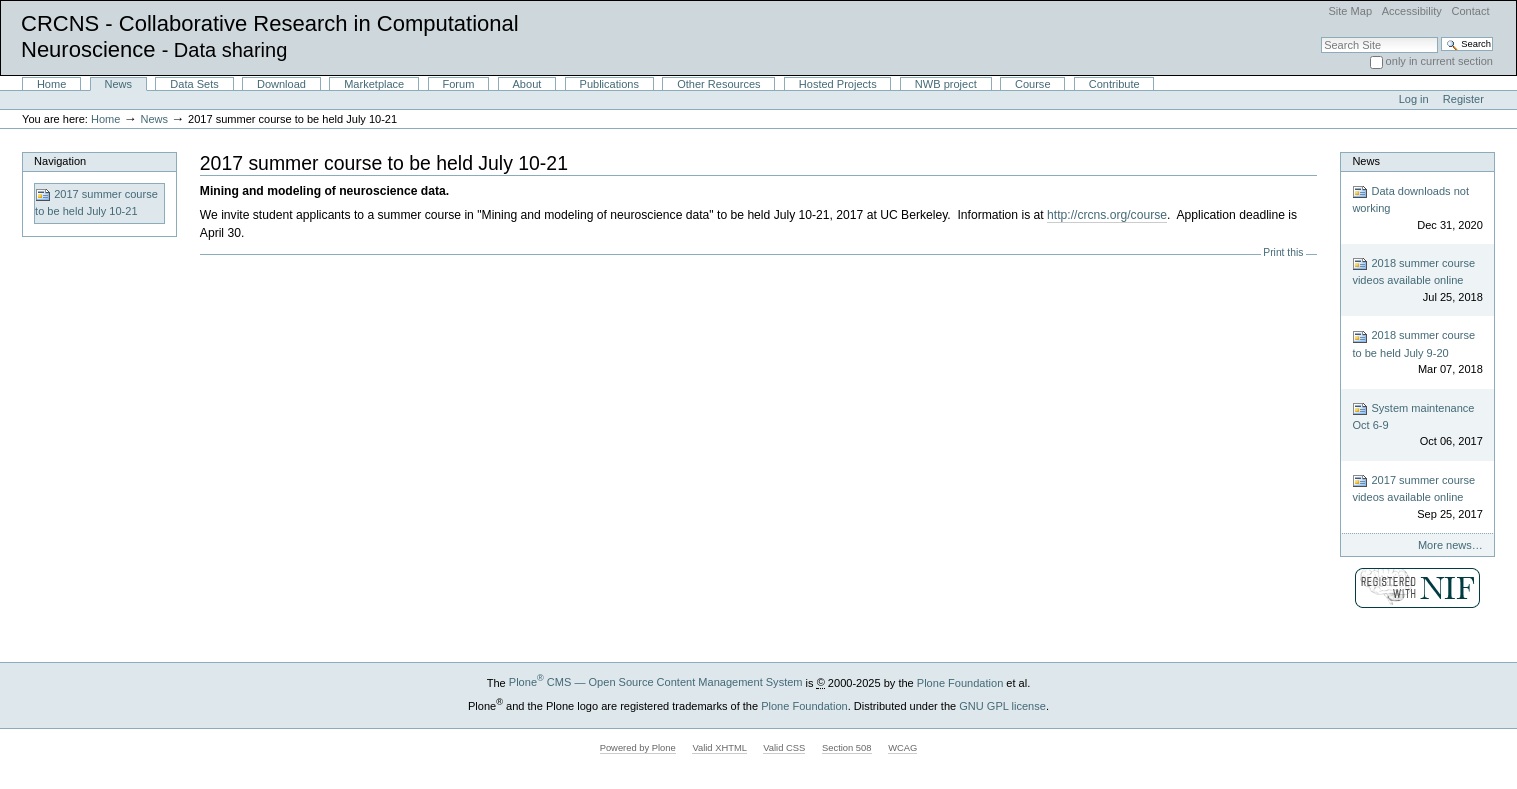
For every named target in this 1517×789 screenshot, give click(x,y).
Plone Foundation (960, 682)
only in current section (1439, 61)
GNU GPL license (1002, 705)
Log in (1414, 99)
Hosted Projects (838, 84)
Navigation (60, 161)
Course (1033, 84)
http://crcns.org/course (1107, 215)
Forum (458, 84)
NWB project (946, 84)
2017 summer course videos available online (1417, 497)
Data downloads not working (1417, 208)
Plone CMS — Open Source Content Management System (656, 682)
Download (281, 84)
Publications (609, 84)
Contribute (1114, 84)
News (119, 84)
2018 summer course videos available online (1417, 280)
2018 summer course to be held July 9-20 (1417, 353)
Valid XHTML (719, 748)
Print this (1283, 252)
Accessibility (1412, 11)
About (527, 84)
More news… (1450, 545)
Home (51, 84)
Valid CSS (784, 748)
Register (1463, 99)
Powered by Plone (638, 748)
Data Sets (194, 84)
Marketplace (374, 84)
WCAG (902, 748)
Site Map (1350, 11)
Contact (1470, 11)
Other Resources (718, 84)
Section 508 (847, 748)
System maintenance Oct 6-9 (1417, 425)
